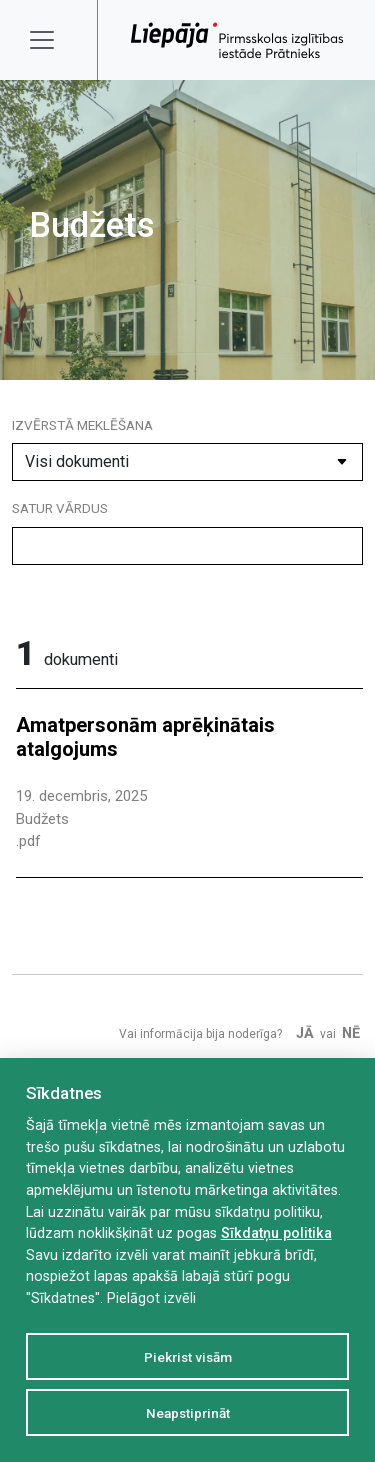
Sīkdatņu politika (276, 1233)
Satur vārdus (60, 508)
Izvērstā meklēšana (82, 425)
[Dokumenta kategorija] (187, 462)
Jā (305, 1033)
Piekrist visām (188, 1357)
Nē (351, 1033)
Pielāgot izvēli (151, 1298)
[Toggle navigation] (55, 40)
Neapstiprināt (188, 1413)
